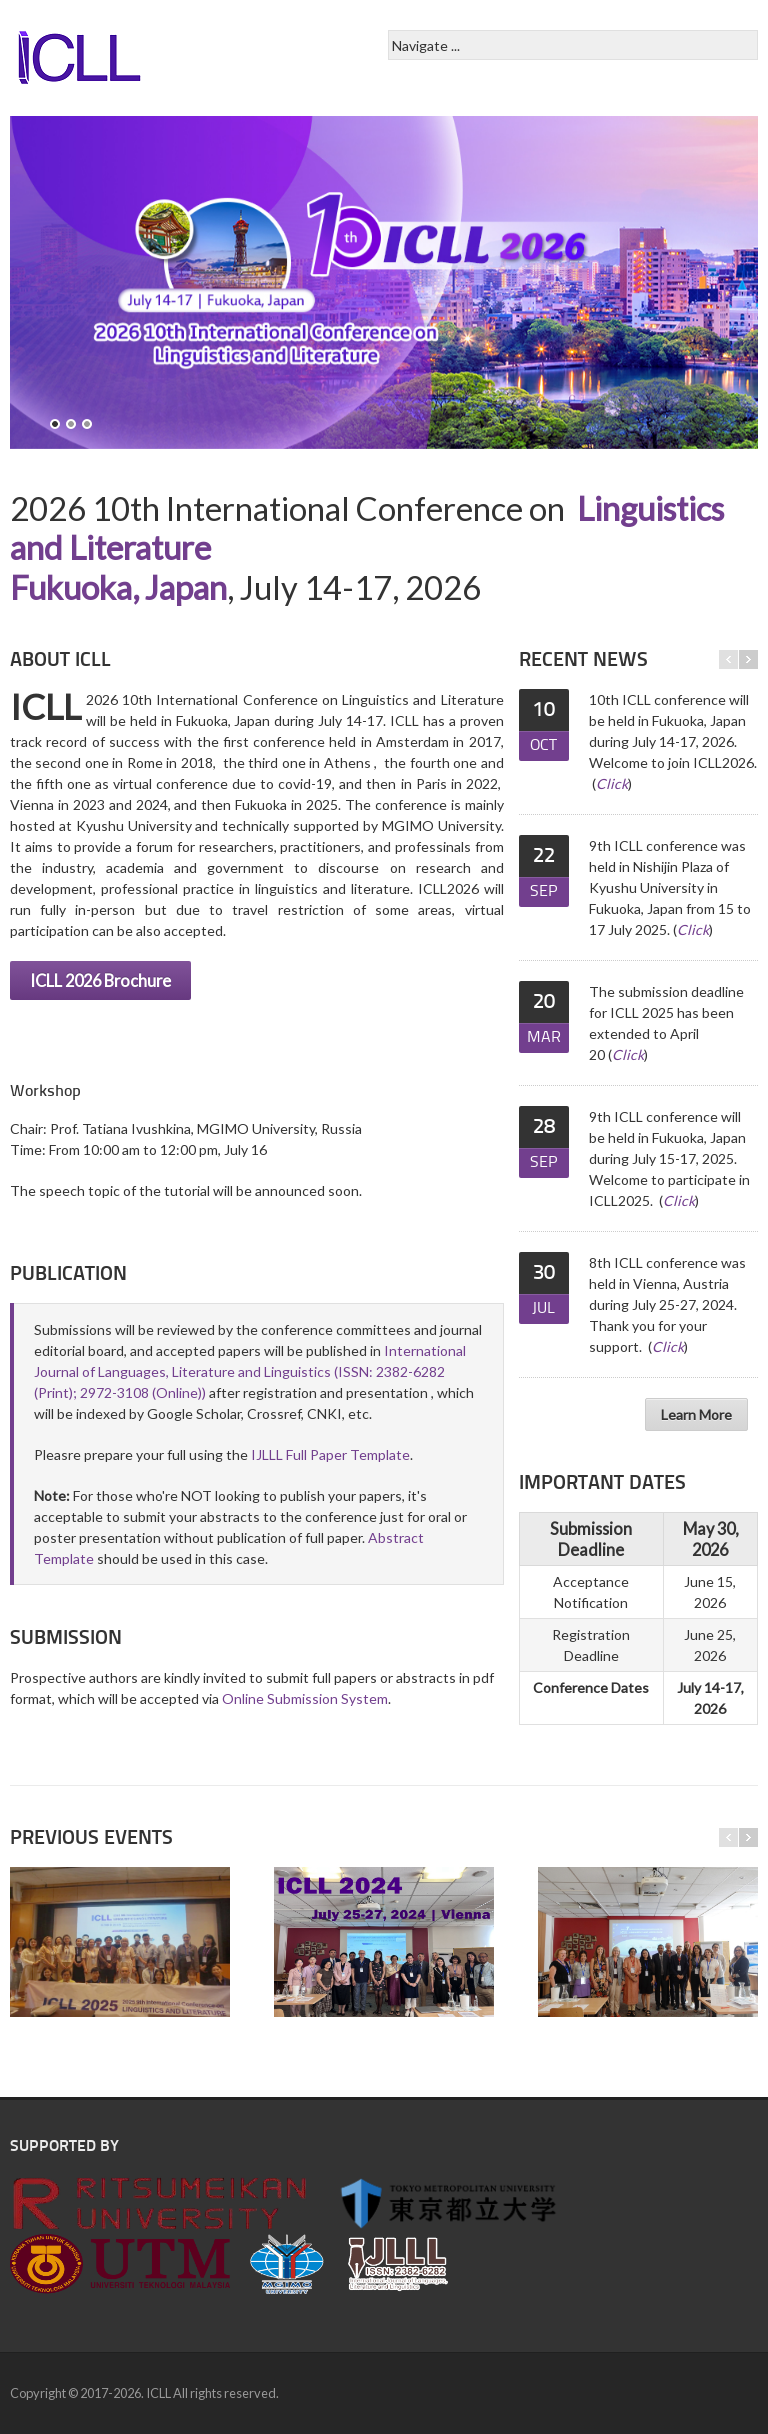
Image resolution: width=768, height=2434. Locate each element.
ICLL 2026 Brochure (100, 980)
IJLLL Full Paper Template (330, 1454)
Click (612, 783)
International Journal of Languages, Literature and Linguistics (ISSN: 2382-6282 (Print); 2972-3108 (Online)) (250, 1371)
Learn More (696, 1414)
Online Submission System (305, 1698)
